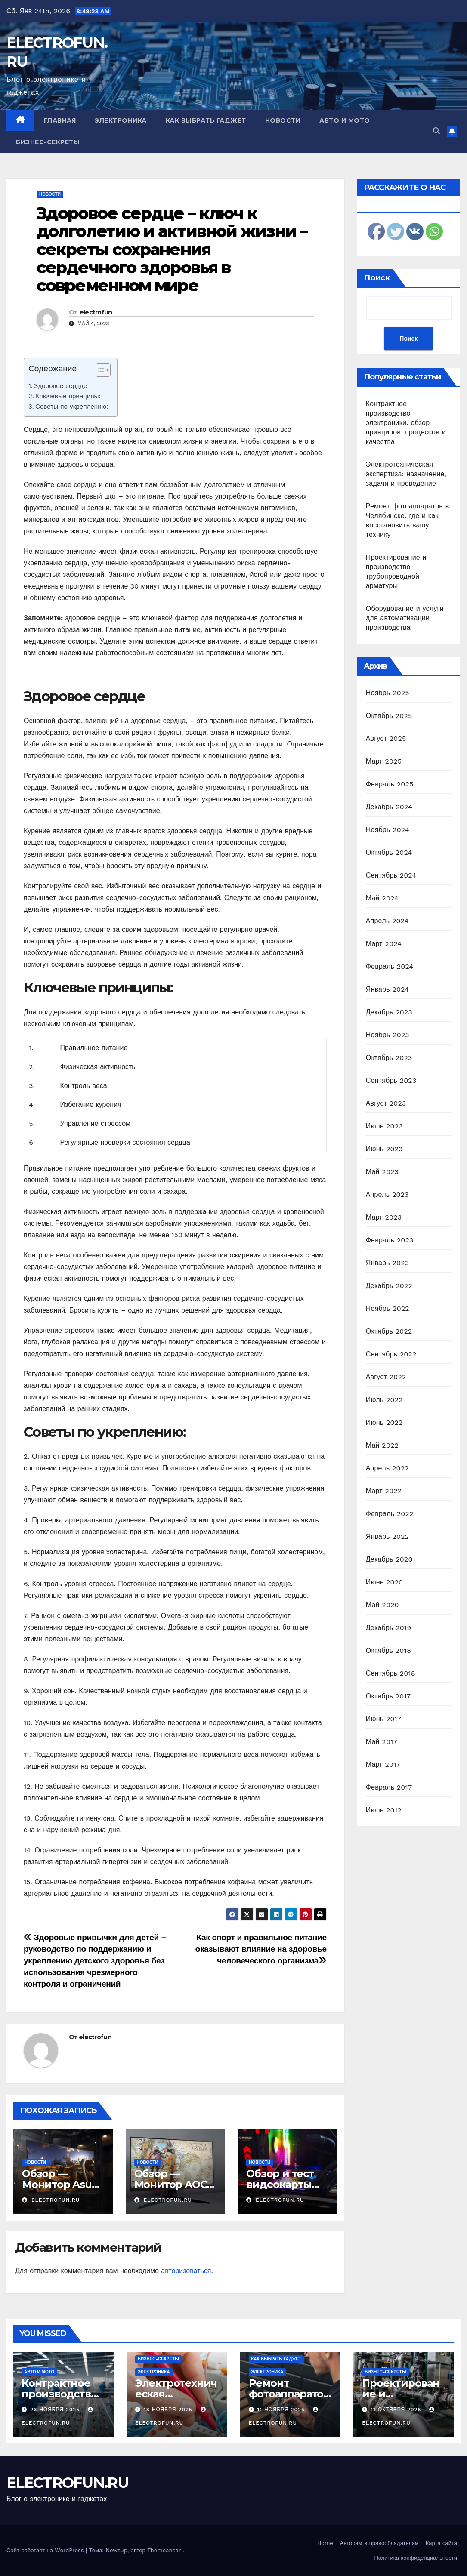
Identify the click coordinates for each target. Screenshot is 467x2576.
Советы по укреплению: (71, 406)
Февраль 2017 (389, 1787)
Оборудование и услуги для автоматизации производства (405, 618)
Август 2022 (386, 1377)
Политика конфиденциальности (415, 2557)
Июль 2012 (384, 1810)
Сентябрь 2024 (391, 875)
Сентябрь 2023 (391, 1080)
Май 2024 (382, 898)
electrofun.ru (51, 2200)
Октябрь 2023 (389, 1058)
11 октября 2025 (397, 2410)
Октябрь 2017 (388, 1696)
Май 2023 (382, 1172)
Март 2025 (384, 761)
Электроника (121, 120)
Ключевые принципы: (68, 396)
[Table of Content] (103, 370)
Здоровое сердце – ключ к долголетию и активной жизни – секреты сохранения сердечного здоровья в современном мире (172, 249)
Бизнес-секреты (48, 142)
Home (325, 2543)
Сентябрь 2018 (390, 1673)
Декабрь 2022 (389, 1286)
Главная (60, 120)
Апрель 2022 (387, 1468)
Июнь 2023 (384, 1149)
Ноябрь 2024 (387, 830)
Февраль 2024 (390, 966)
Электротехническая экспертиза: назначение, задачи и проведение (406, 473)
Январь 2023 (387, 1263)
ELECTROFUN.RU (67, 2483)
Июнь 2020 (384, 1582)
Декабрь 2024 (389, 807)
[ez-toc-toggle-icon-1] (98, 372)
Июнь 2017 (383, 1719)
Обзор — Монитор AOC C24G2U (170, 2184)
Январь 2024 (387, 989)
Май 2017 (381, 1742)
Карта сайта (441, 2543)
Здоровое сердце (60, 386)
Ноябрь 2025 (387, 693)
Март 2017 (383, 1764)
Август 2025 (386, 738)
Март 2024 (384, 944)
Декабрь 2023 (389, 1012)
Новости (283, 120)
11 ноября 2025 (282, 2410)
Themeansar (164, 2550)
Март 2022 (384, 1491)
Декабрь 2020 (389, 1559)
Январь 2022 (387, 1536)
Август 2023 (386, 1103)
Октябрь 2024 (389, 852)
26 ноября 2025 (56, 2410)
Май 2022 (382, 1445)
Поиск (377, 278)
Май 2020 (382, 1605)
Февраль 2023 (390, 1240)
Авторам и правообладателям (379, 2543)
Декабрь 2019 (388, 1628)
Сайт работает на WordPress (46, 2550)
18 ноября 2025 (169, 2410)
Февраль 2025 (390, 784)
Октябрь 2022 (389, 1331)
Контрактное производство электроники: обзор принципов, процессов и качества (406, 423)
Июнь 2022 (384, 1422)
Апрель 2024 (387, 921)
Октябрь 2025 (389, 716)
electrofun (96, 312)
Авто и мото (344, 120)
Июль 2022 (384, 1400)
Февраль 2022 (390, 1514)
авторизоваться (186, 2271)
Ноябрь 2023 (387, 1035)
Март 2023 (384, 1217)
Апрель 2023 (387, 1194)
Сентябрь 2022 (391, 1354)
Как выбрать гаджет (206, 120)
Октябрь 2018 (388, 1650)
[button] (436, 131)
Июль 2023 (384, 1126)
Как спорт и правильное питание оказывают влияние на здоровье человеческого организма (261, 1949)
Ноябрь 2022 (387, 1308)
